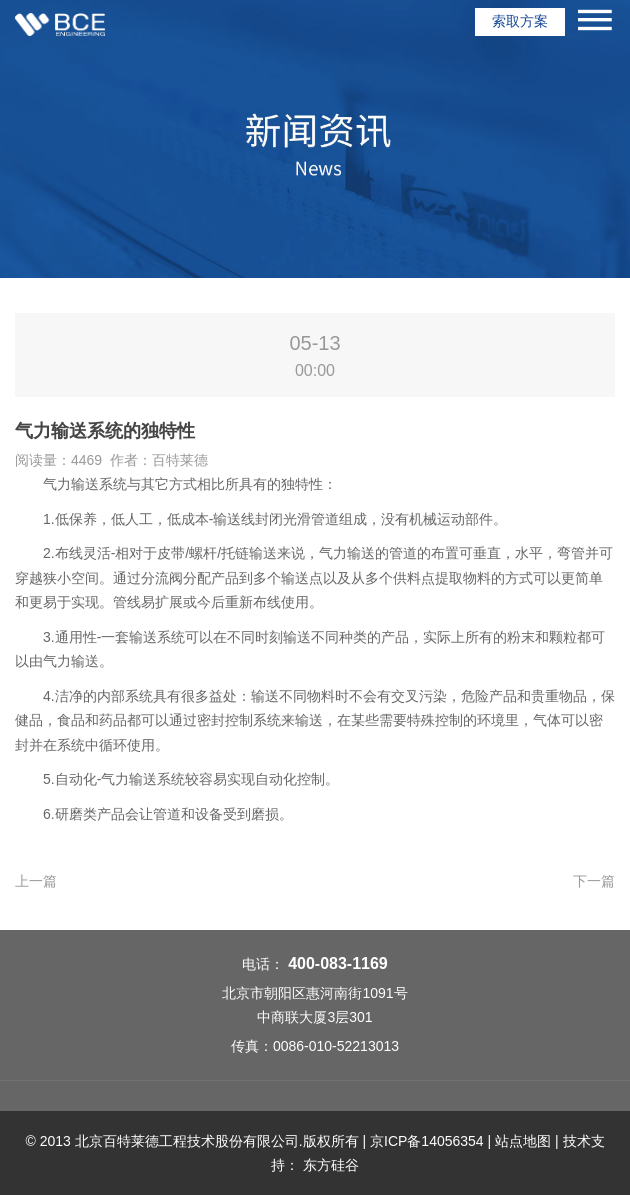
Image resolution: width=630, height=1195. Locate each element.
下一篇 (594, 881)
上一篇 (36, 881)
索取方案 (520, 21)
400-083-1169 (338, 963)
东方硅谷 (331, 1165)
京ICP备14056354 (427, 1141)
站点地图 (523, 1141)
